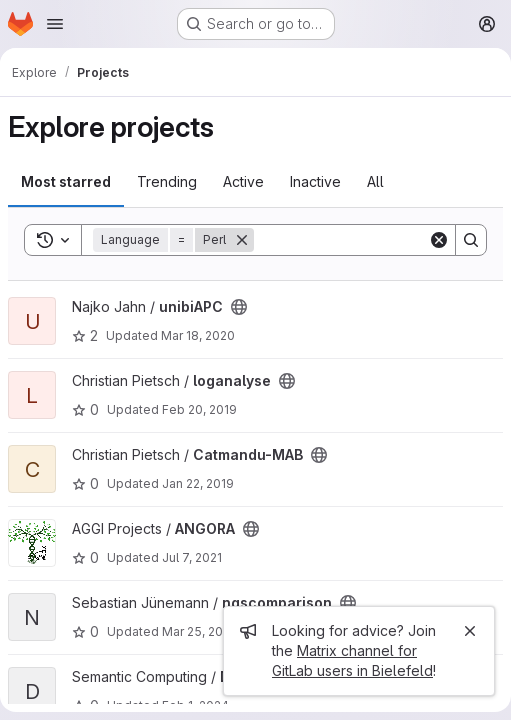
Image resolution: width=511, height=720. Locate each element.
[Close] (470, 631)
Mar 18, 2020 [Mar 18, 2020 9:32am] (198, 335)
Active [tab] (243, 181)
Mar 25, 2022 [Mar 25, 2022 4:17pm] (199, 631)
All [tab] (375, 181)
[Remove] (242, 240)
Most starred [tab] (66, 181)
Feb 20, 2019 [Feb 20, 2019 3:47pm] (199, 409)
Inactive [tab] (315, 181)
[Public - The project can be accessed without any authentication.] (239, 307)
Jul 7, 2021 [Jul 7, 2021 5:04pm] (192, 557)
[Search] (378, 240)
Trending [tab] (167, 181)
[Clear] (439, 240)
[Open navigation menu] (55, 24)
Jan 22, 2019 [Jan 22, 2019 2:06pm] (198, 483)
